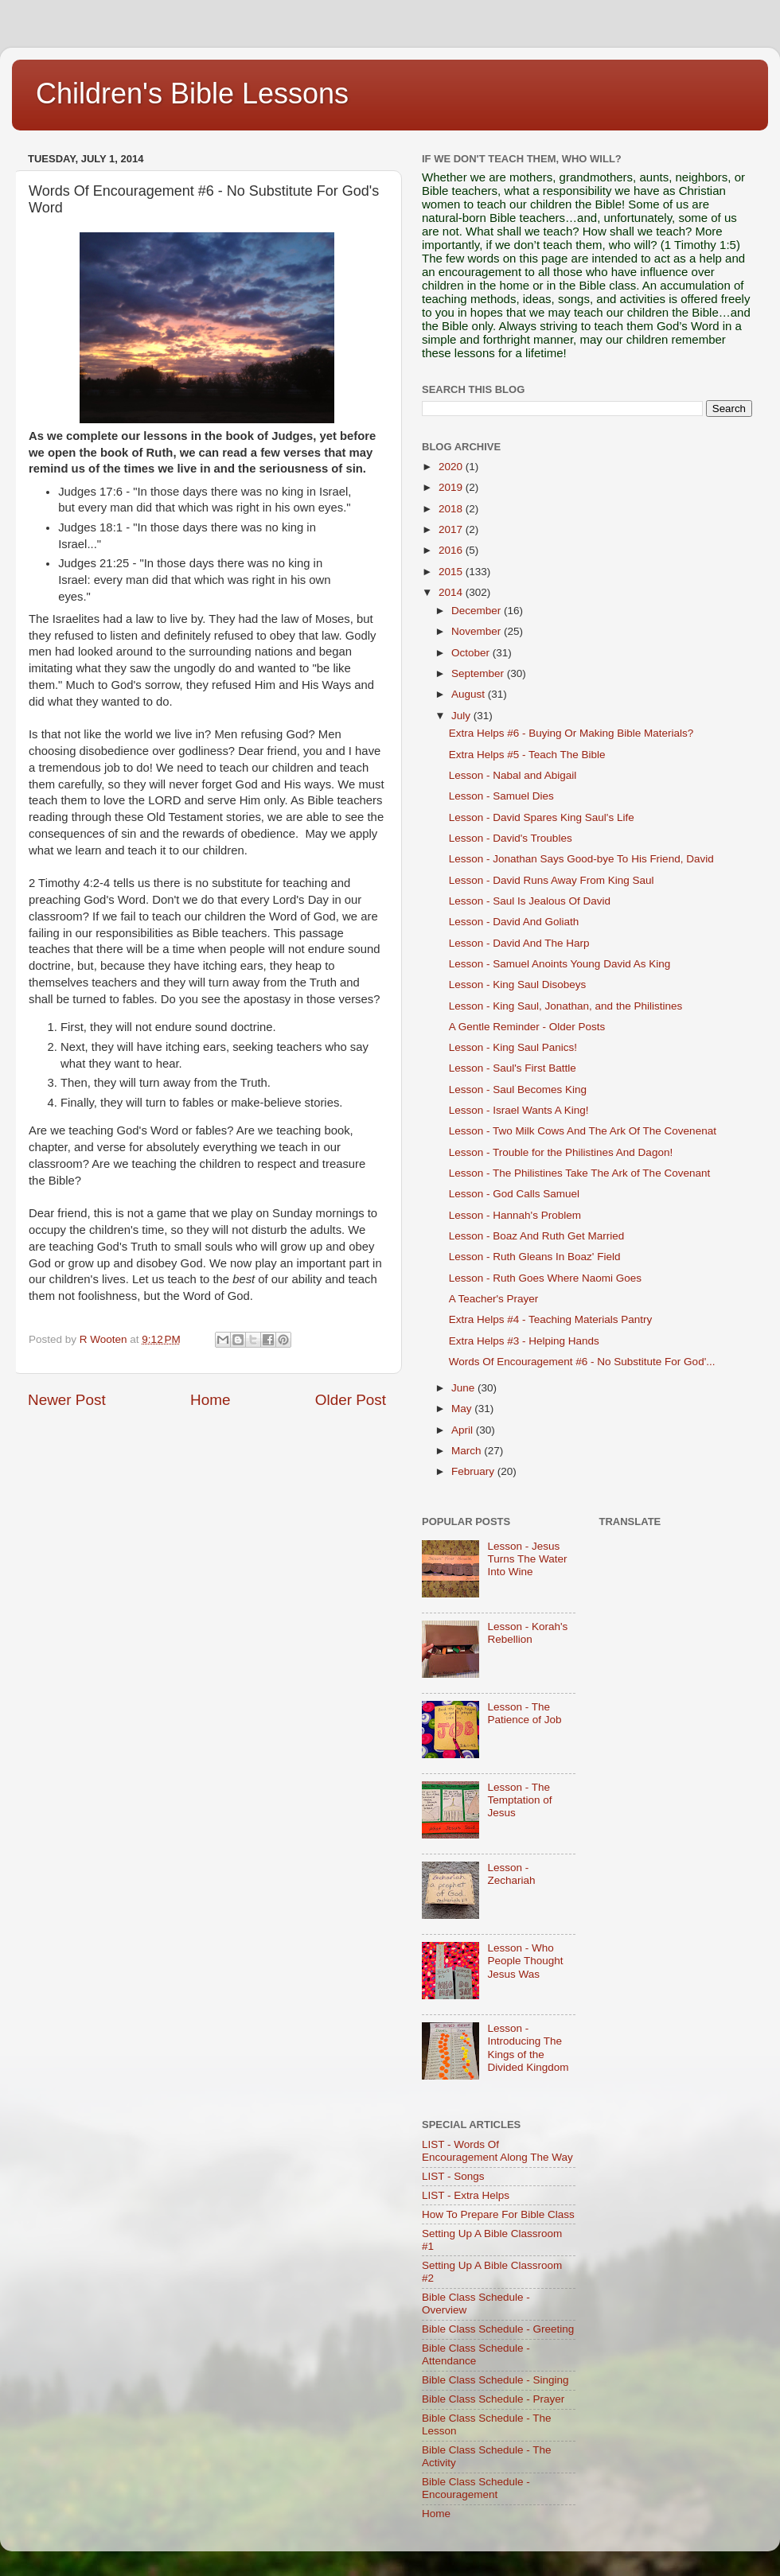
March (467, 1451)
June (464, 1388)
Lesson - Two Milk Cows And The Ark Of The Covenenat (582, 1131)
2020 (452, 467)
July (462, 716)
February (474, 1471)
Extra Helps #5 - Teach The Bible (527, 755)
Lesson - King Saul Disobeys (518, 984)
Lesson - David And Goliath (514, 922)
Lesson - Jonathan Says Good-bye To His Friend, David (581, 859)
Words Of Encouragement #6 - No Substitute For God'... (582, 1362)
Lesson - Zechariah (511, 1874)
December (477, 611)
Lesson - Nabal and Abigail (513, 775)
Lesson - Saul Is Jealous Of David (529, 901)
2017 (452, 529)
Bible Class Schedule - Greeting (498, 2329)
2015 (452, 572)
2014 (452, 592)
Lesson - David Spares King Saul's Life (541, 817)
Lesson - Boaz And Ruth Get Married (537, 1236)
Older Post (350, 1399)
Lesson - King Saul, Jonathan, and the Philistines (565, 1006)
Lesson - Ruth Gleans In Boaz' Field (535, 1257)
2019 (452, 487)
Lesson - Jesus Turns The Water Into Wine (527, 1559)
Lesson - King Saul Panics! (513, 1047)
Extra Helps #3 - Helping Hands (524, 1341)
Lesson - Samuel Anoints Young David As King (559, 964)
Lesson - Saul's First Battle (512, 1068)
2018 (452, 509)
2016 (452, 550)
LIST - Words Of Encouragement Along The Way (497, 2150)
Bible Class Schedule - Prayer (493, 2399)
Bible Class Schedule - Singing (495, 2380)
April (463, 1430)
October (472, 653)
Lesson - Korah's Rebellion (527, 1633)
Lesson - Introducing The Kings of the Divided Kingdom (527, 2047)
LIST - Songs (453, 2176)
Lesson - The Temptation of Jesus (519, 1800)
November (477, 631)
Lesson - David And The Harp (519, 943)
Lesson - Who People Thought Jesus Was (525, 1960)
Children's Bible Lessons (192, 93)
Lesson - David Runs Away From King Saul (551, 880)
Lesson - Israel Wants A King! (519, 1110)
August (469, 694)
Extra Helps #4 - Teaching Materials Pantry (551, 1319)
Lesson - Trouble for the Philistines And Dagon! (561, 1152)
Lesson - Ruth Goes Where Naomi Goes (545, 1278)
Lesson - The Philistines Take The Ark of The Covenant (579, 1173)
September (479, 673)
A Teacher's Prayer (494, 1299)
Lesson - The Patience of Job (524, 1713)
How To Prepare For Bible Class (498, 2214)
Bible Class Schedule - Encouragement (476, 2488)
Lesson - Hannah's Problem (515, 1215)
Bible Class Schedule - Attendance (476, 2354)
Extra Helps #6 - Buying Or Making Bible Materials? (571, 733)
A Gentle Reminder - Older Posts (527, 1027)
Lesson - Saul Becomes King (518, 1089)
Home (210, 1399)
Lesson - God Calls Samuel (514, 1194)
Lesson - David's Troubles (510, 838)
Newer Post (67, 1399)
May (462, 1408)
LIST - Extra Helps (465, 2195)
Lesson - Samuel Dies (501, 796)
